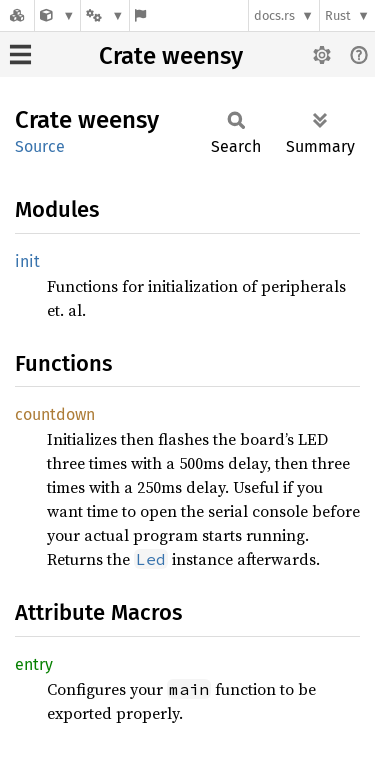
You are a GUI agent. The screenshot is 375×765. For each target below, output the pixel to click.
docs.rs (274, 15)
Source (40, 146)
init (27, 261)
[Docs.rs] (17, 15)
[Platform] (105, 15)
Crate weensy (171, 56)
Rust (338, 15)
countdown (55, 414)
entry (34, 664)
